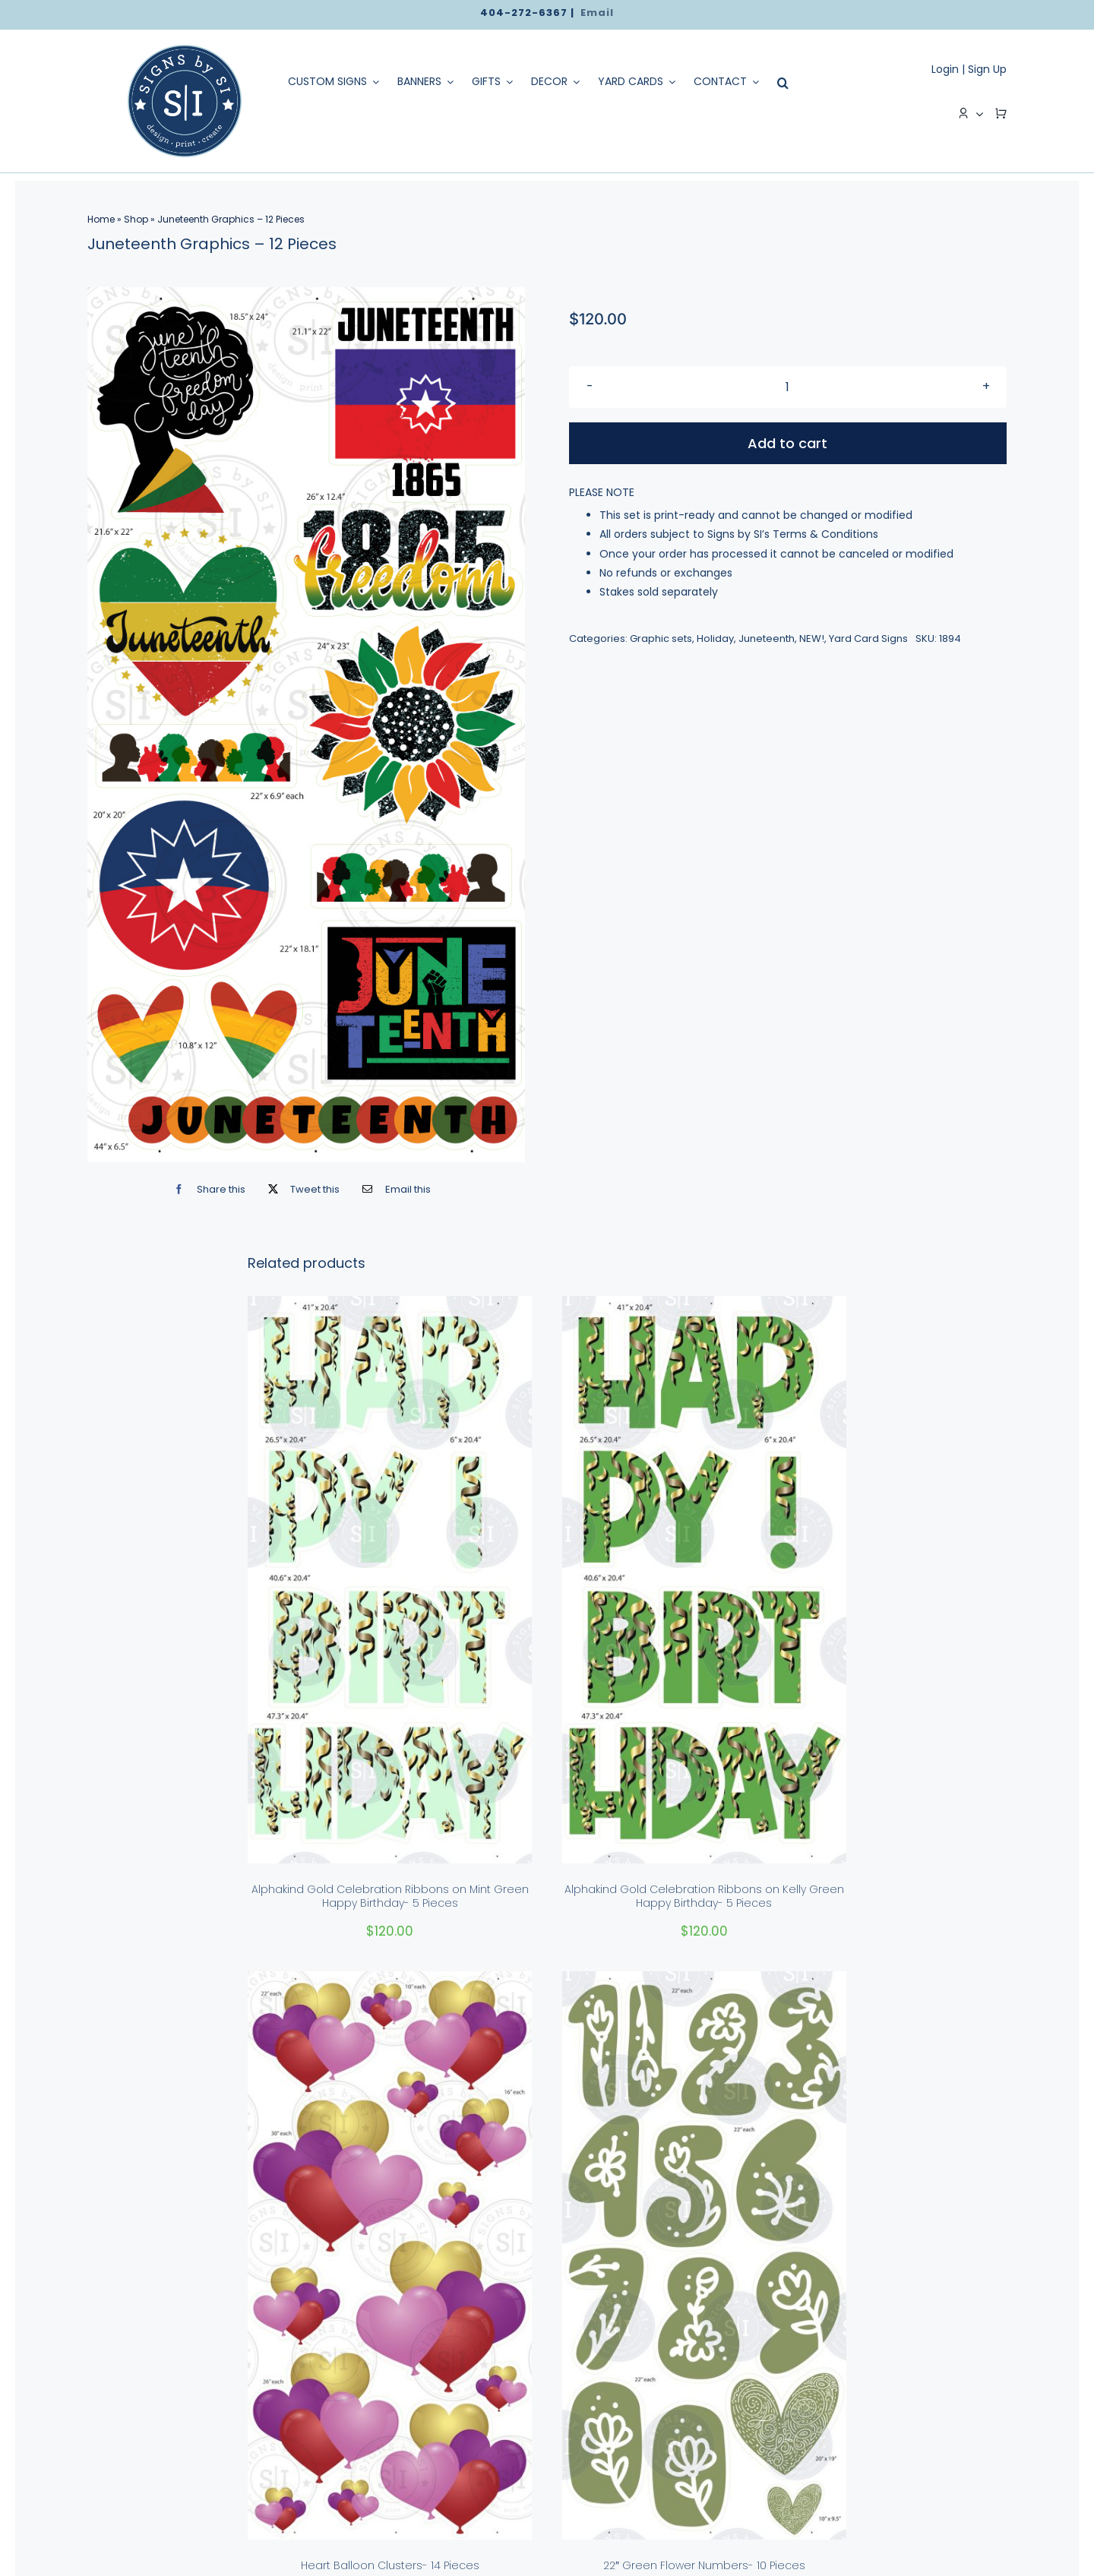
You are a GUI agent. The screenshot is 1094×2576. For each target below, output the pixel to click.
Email (597, 12)
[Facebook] (205, 1189)
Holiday (715, 638)
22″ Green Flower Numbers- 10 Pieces (704, 2565)
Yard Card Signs (868, 638)
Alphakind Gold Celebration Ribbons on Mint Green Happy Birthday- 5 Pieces (390, 1896)
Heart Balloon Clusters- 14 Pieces (390, 2565)
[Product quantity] (788, 387)
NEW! (811, 638)
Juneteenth (766, 638)
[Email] (393, 1189)
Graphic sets (661, 638)
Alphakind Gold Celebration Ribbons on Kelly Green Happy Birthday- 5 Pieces (704, 1896)
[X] (300, 1189)
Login (945, 69)
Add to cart (787, 443)
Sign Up (987, 69)
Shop (136, 219)
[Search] (779, 83)
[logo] (185, 50)
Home (101, 219)
